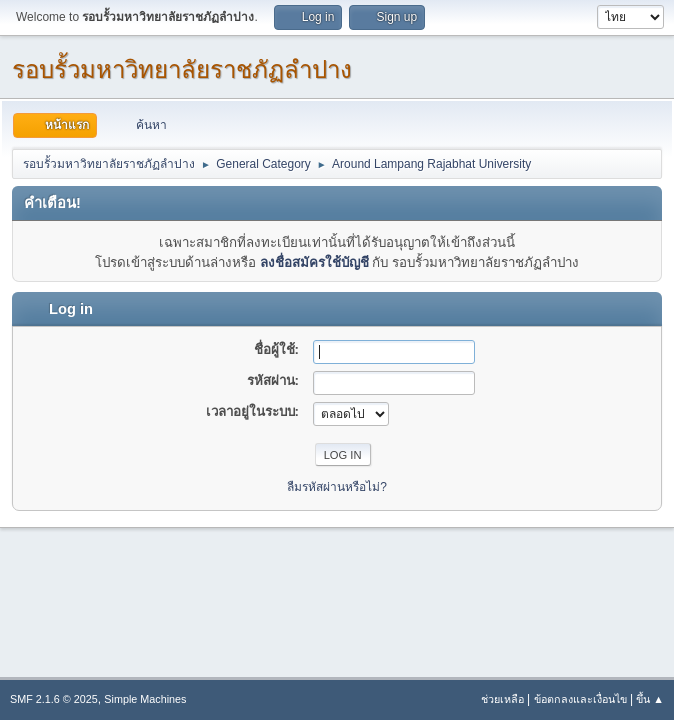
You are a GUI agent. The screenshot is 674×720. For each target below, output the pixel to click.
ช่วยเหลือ (502, 699)
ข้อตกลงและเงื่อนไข (580, 699)
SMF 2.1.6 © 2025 (54, 699)
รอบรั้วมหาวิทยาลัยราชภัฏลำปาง (182, 69)
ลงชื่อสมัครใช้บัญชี (314, 262)
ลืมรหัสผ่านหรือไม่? (337, 487)
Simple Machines (145, 699)
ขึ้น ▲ (650, 699)
